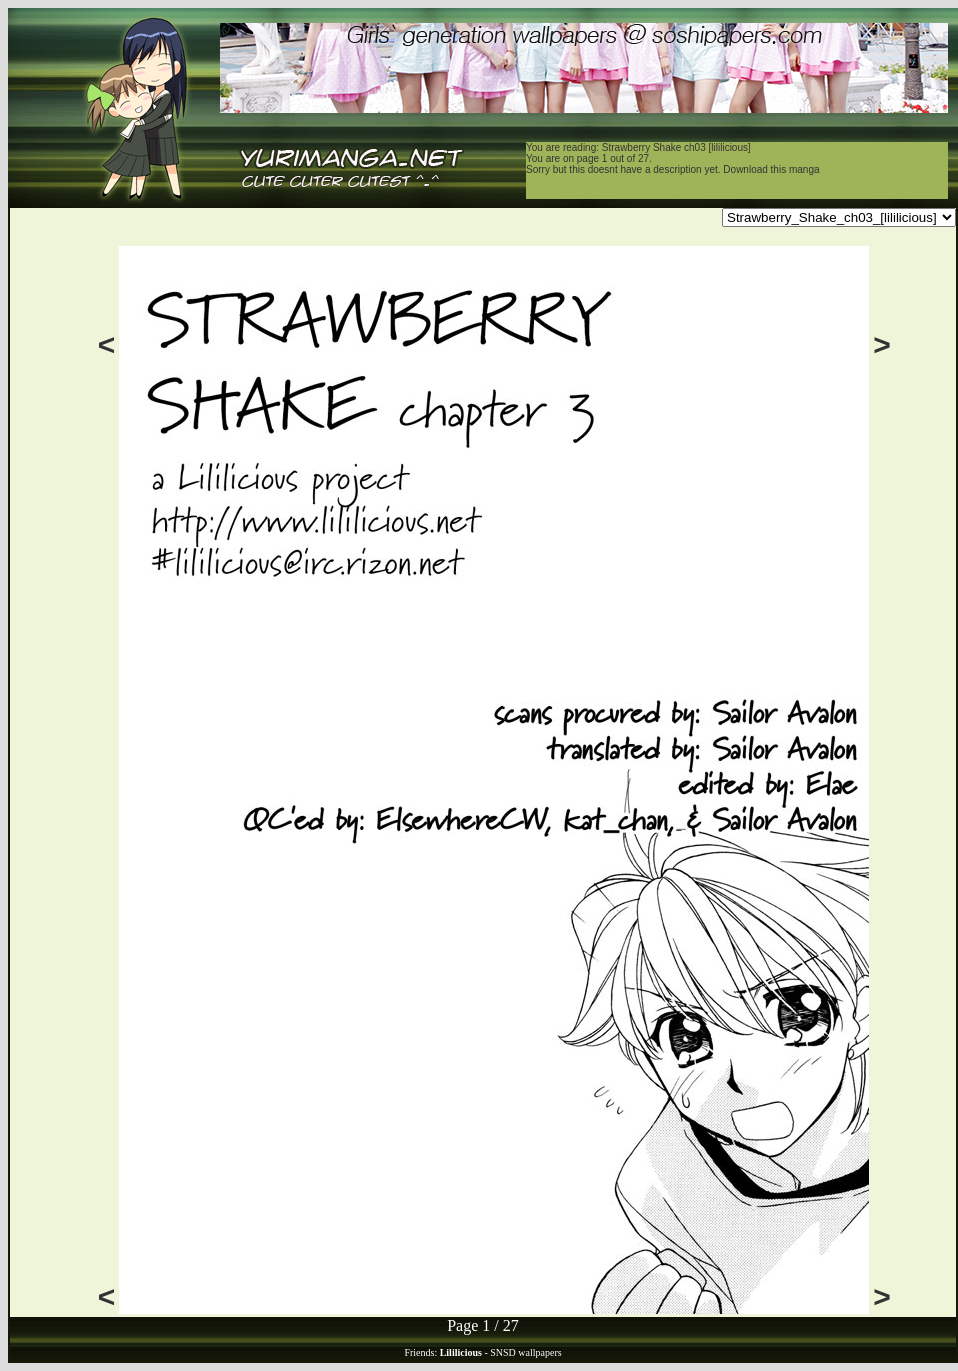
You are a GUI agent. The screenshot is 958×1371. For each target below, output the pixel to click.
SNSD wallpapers (525, 1352)
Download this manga (771, 169)
